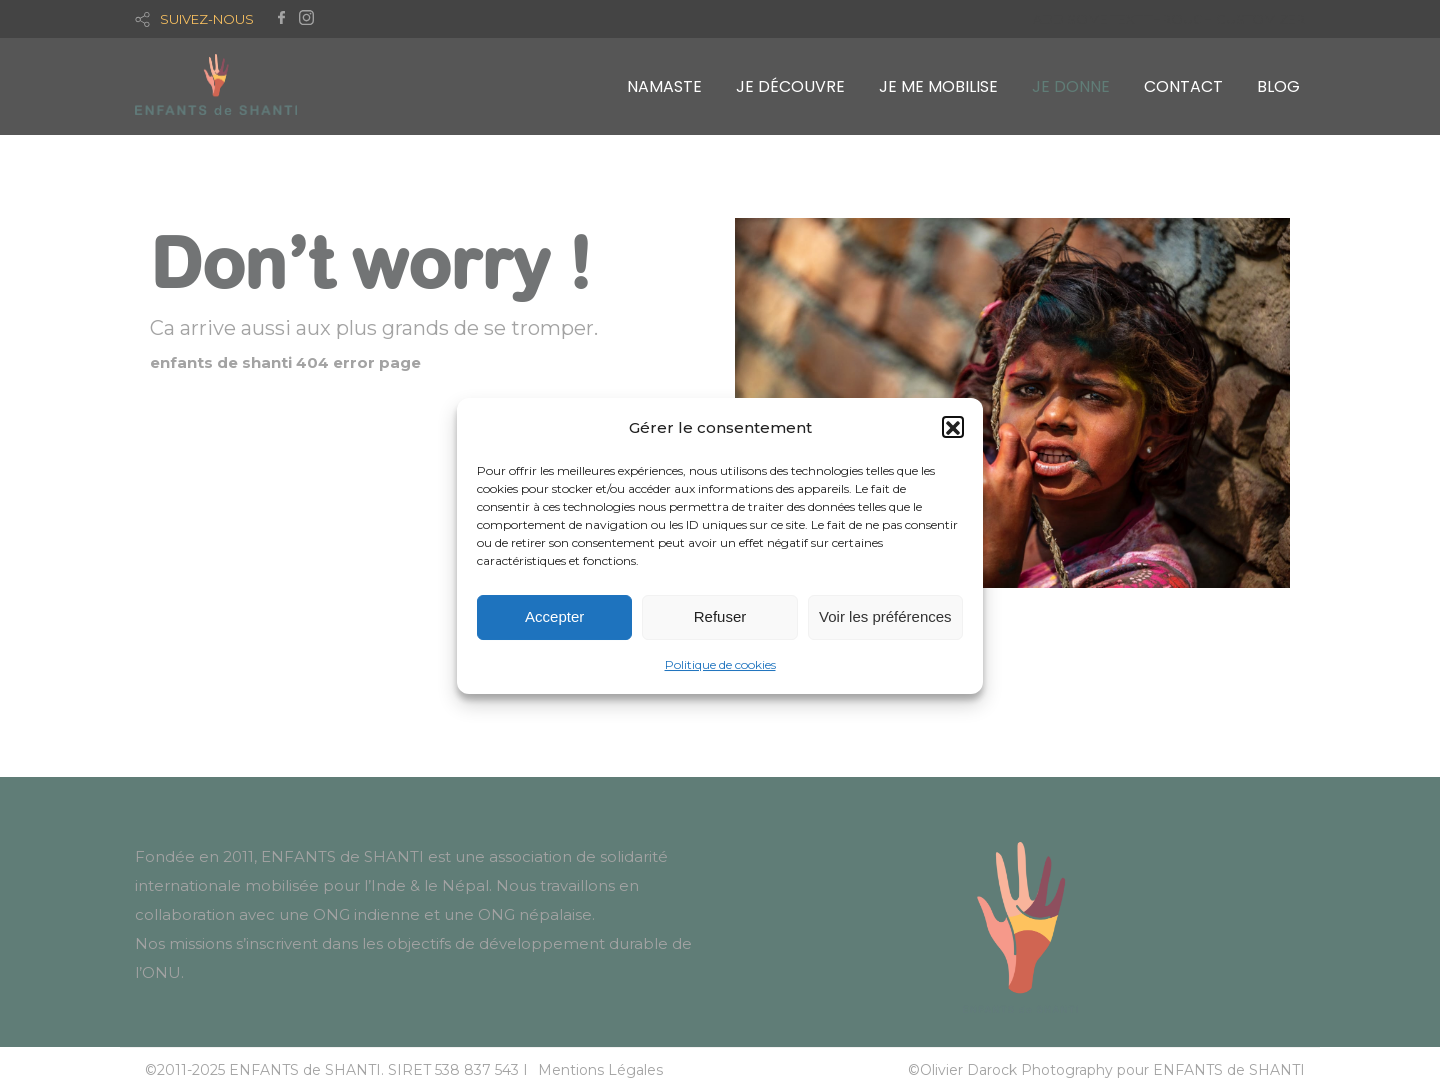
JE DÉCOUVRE (790, 86)
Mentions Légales (600, 1070)
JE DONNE (1071, 86)
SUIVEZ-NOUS (207, 19)
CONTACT (1183, 86)
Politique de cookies (720, 668)
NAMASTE (664, 86)
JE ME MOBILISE (938, 86)
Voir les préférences (885, 620)
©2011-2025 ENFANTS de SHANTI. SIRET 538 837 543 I (336, 1070)
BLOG (1278, 86)
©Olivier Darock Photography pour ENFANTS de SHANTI (1106, 1070)
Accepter (554, 620)
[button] (953, 431)
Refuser (720, 620)
